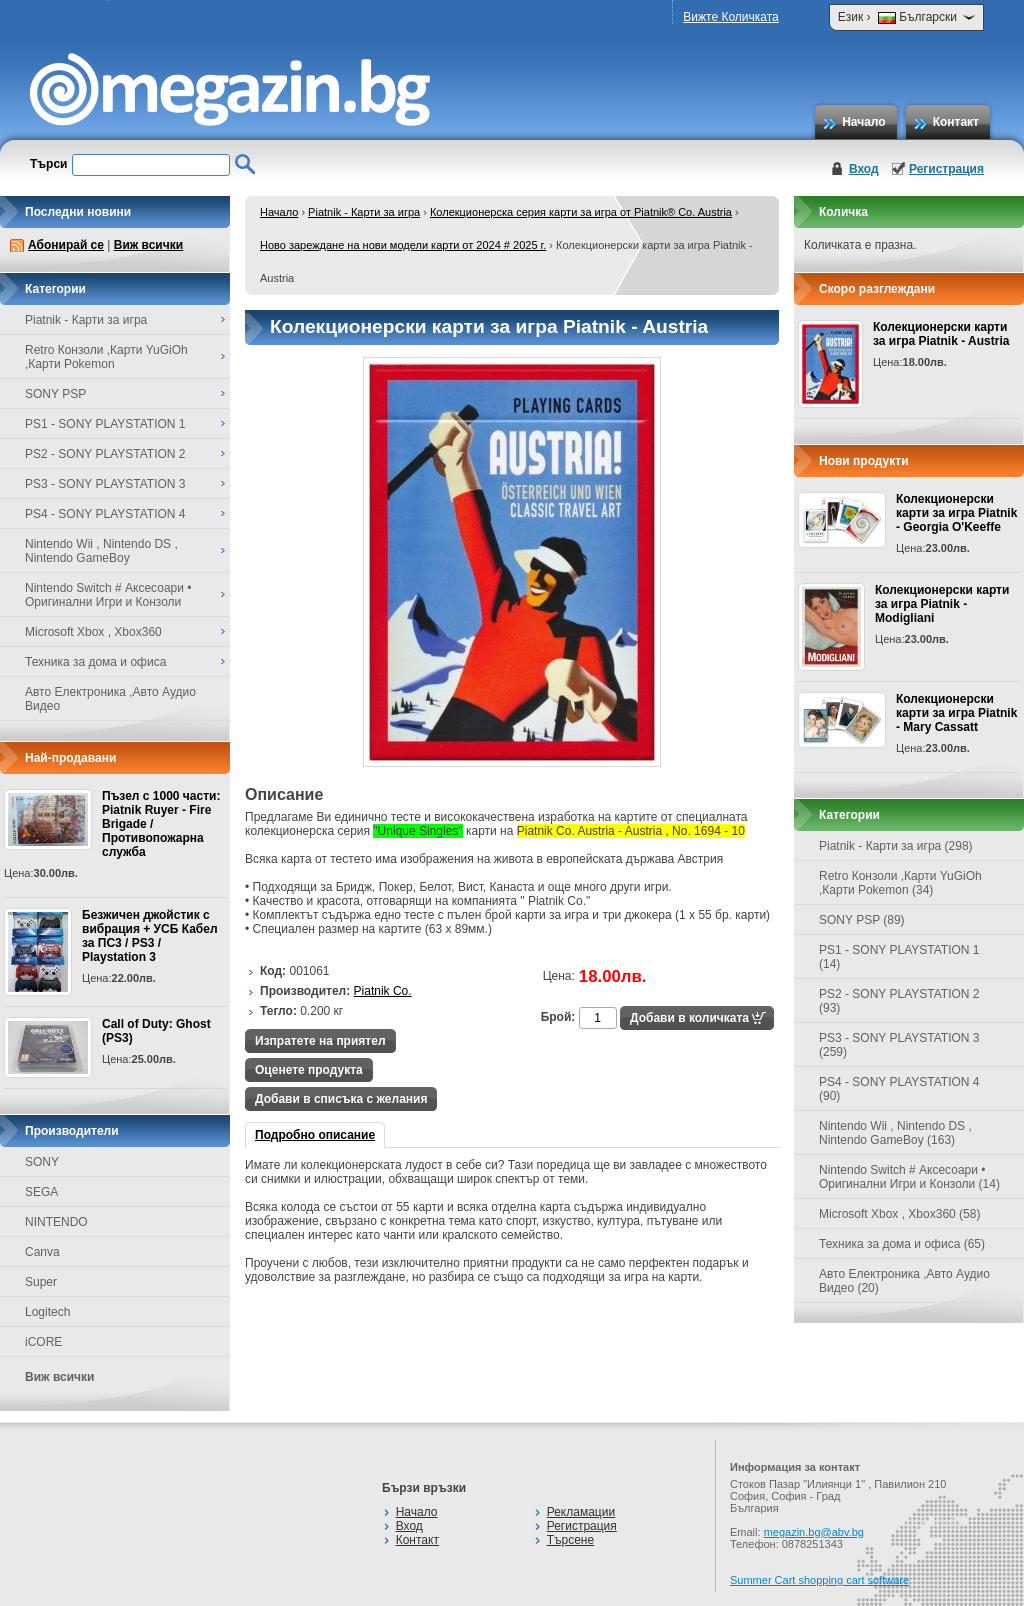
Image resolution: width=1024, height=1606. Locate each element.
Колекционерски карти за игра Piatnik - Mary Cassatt (956, 713)
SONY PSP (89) (862, 920)
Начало (863, 122)
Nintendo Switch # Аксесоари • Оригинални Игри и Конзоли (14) (909, 1177)
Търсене (570, 1540)
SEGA (41, 1192)
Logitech (47, 1312)
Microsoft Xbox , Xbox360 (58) (899, 1214)
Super (41, 1282)
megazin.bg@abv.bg (814, 1532)
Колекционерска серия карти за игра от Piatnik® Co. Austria (581, 212)
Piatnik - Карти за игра (364, 212)
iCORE (43, 1342)
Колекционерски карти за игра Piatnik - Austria (941, 334)
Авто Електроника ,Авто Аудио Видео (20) (904, 1281)
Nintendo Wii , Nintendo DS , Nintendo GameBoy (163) (895, 1133)
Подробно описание (315, 1135)
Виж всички (148, 245)
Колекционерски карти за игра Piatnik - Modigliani (942, 604)
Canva (42, 1252)
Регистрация (946, 169)
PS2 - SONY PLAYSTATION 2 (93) (899, 1001)
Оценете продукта (309, 1070)
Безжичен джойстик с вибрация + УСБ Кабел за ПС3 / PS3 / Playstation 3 (150, 936)
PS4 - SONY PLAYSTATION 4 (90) (899, 1089)
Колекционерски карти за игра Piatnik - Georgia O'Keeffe (956, 513)
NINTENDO (56, 1222)
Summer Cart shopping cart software (819, 1580)
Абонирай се (66, 245)
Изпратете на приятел (320, 1041)
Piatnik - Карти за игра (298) (896, 846)
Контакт (956, 122)
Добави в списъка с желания (341, 1099)
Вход (864, 169)
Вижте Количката (730, 17)
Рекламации (581, 1512)
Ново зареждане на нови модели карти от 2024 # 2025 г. (403, 245)
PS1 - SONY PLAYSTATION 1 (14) (899, 957)
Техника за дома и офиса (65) (902, 1244)
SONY (42, 1162)
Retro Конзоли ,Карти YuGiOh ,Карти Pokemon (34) (900, 883)
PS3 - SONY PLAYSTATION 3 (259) (899, 1045)
